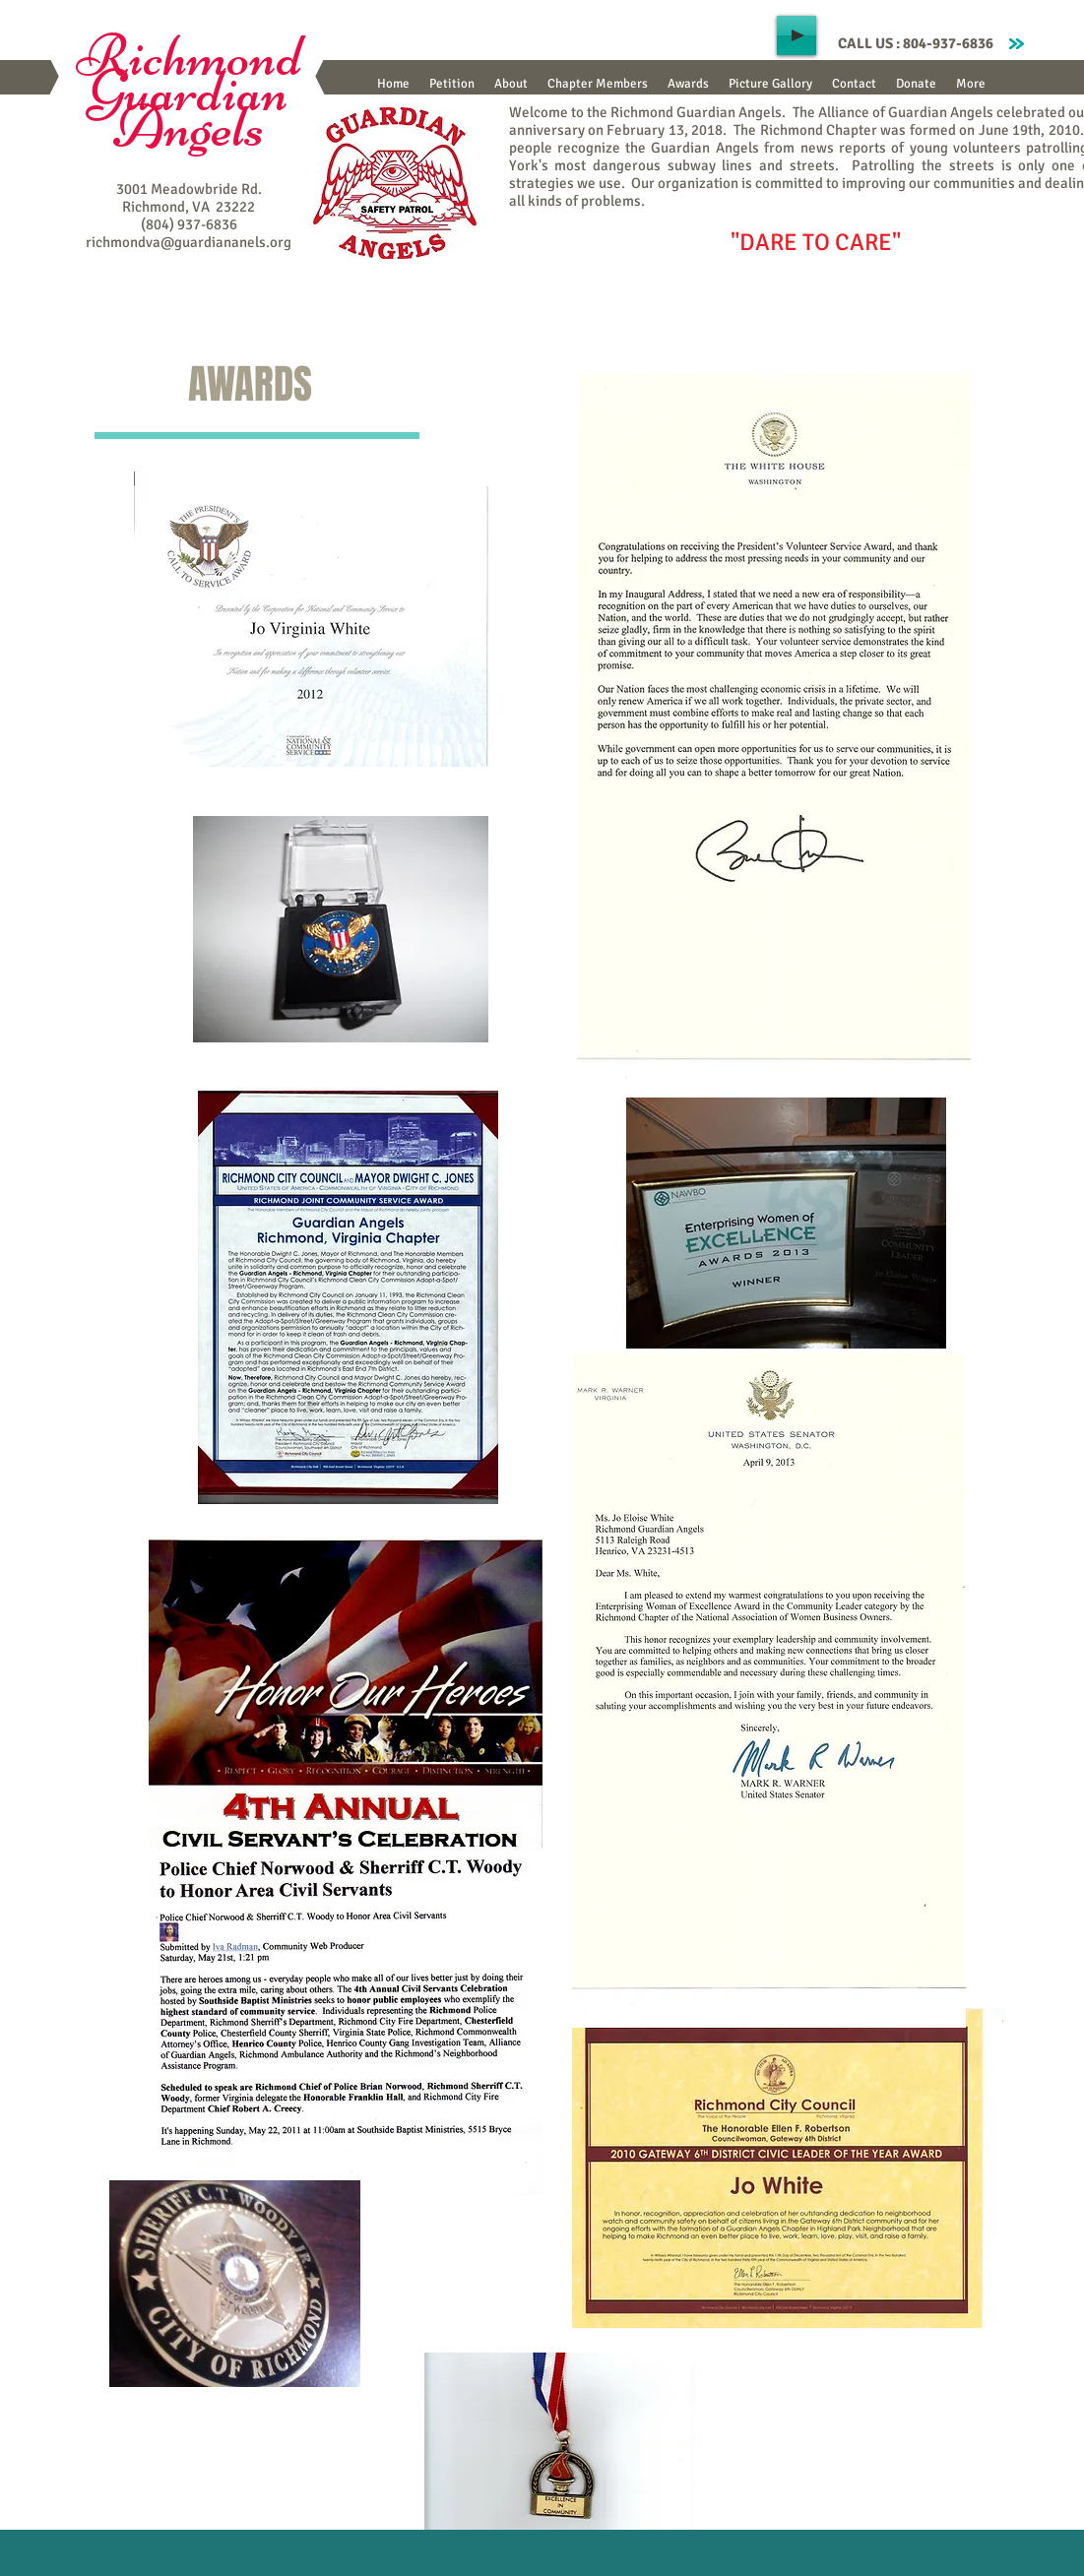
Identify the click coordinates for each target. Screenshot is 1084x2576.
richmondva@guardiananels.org (188, 242)
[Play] (796, 35)
